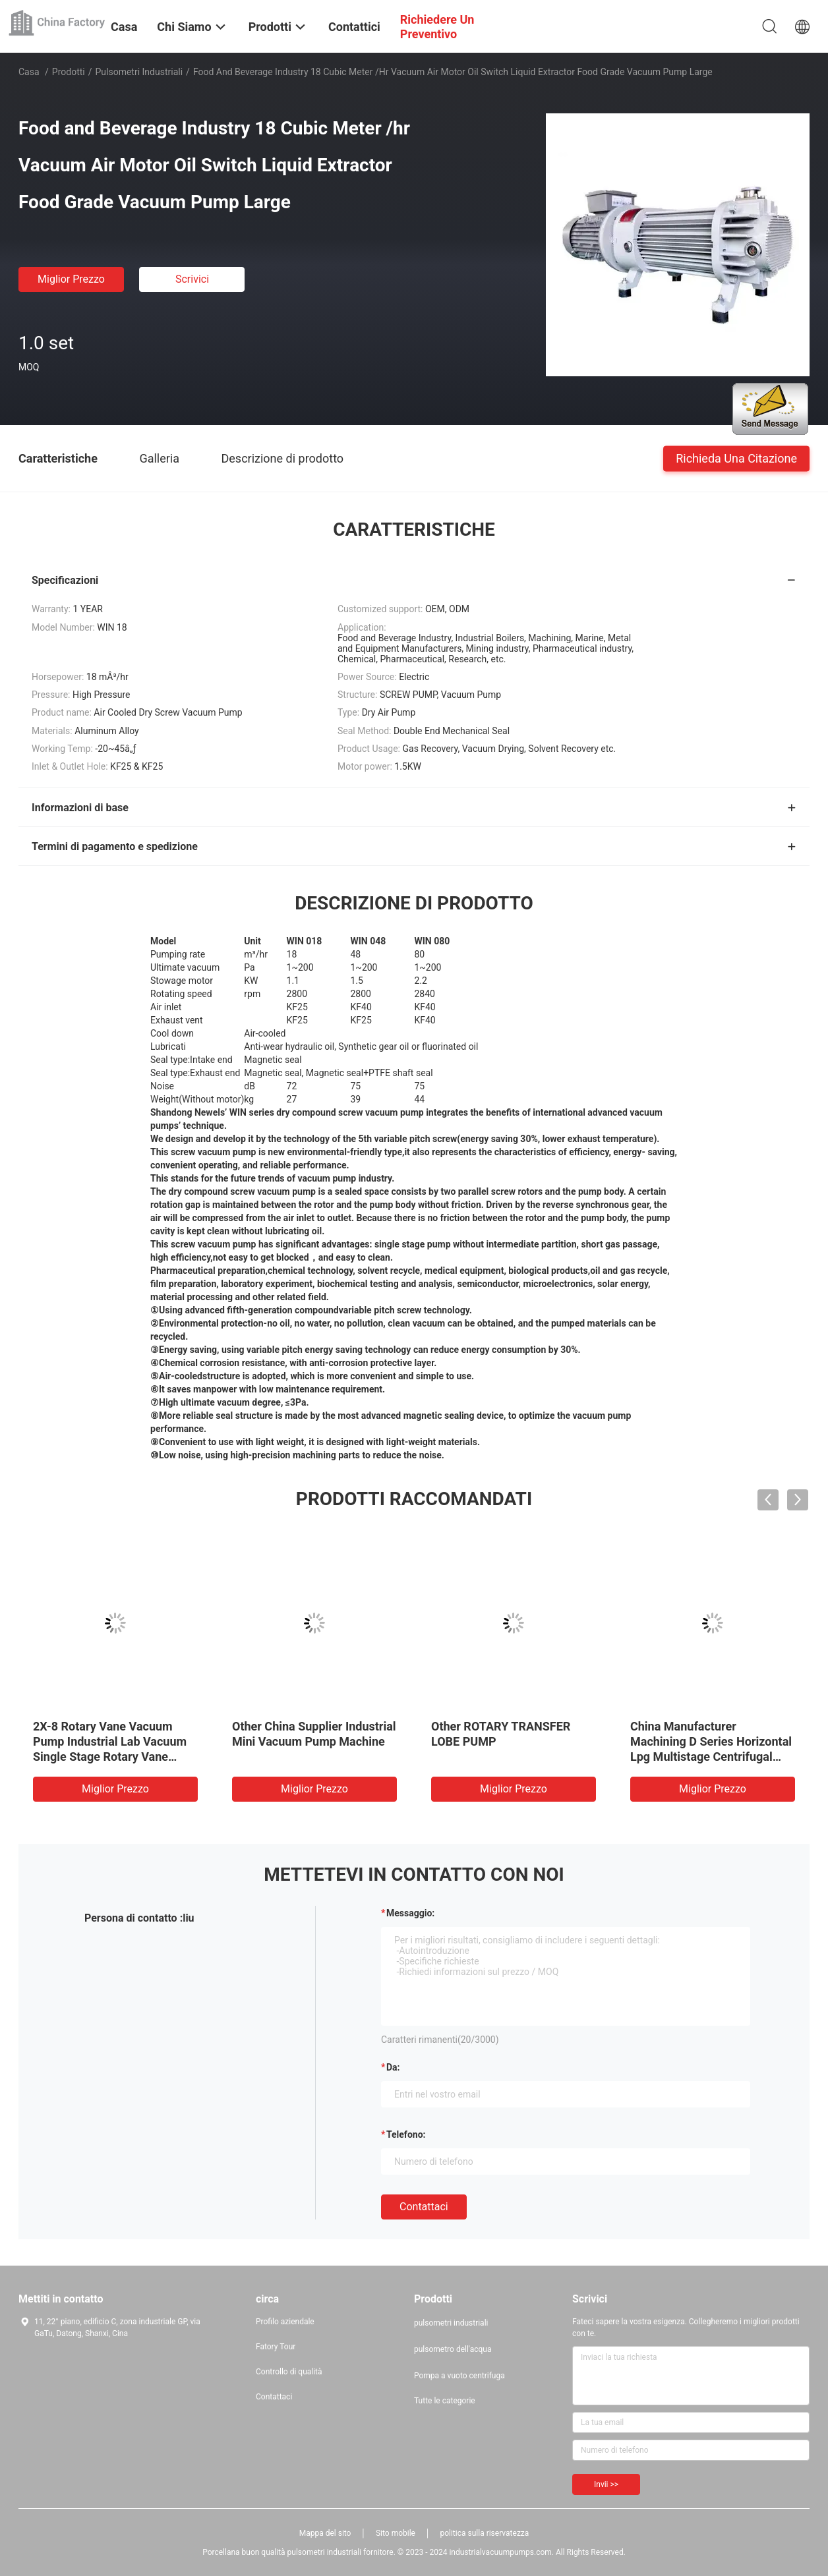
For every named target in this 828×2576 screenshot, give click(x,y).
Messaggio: (410, 1913)
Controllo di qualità (289, 2371)
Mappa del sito (325, 2533)
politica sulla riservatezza (484, 2533)
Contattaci (423, 2206)
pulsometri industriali (139, 72)
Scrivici (192, 279)
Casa (29, 72)
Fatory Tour (275, 2346)
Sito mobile (395, 2533)
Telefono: (405, 2134)
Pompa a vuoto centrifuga (459, 2375)
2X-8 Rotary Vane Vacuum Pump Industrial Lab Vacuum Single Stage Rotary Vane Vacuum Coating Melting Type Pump (113, 1756)
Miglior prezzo (71, 279)
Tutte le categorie (444, 2400)
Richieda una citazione (736, 458)
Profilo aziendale (285, 2321)
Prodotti (68, 72)
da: (393, 2067)
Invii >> (606, 2484)
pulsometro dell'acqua (452, 2349)
